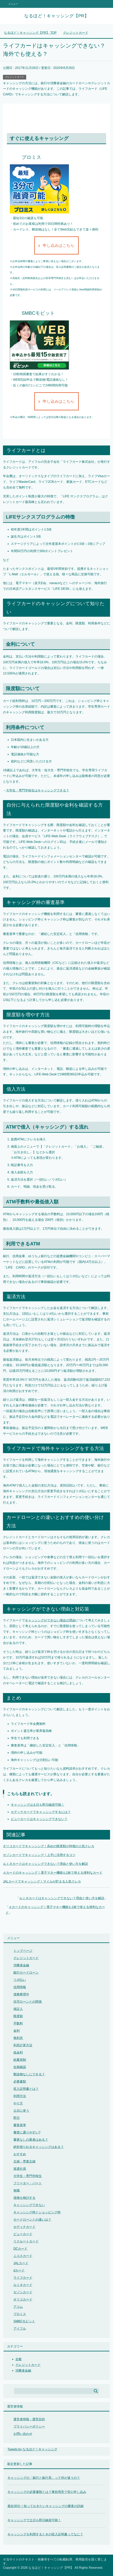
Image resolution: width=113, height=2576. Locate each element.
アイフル (19, 2328)
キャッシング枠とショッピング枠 (37, 2212)
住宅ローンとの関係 (27, 2001)
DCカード (20, 2248)
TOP (30, 32)
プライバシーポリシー (29, 2426)
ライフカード (22, 2277)
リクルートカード (26, 2241)
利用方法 (19, 2096)
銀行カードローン (26, 1972)
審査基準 (19, 2125)
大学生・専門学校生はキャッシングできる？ (37, 790)
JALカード (20, 2263)
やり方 (18, 2103)
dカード (19, 2270)
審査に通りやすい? (26, 2132)
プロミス (19, 2314)
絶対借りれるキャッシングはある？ (38, 2147)
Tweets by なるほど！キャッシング (32, 2449)
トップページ (22, 1950)
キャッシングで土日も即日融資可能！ (34, 2520)
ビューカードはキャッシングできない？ (39, 1819)
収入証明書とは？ (26, 2088)
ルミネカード (22, 2285)
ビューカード (22, 2234)
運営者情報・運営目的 (29, 2419)
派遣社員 (19, 2168)
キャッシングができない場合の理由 (50, 1620)
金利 (16, 2030)
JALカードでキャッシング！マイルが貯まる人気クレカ (42, 1881)
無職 (16, 2190)
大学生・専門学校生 (27, 2176)
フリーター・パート (27, 2183)
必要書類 (19, 2081)
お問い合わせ (22, 2433)
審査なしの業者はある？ (30, 2139)
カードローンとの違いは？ (32, 2219)
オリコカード (22, 2299)
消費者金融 (21, 1965)
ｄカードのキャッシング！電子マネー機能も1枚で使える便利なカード (52, 1872)
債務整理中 (21, 1994)
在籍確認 (19, 2067)
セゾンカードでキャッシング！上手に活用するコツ (39, 1855)
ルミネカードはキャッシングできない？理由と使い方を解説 (45, 1863)
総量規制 (19, 2059)
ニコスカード (22, 2256)
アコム (18, 2306)
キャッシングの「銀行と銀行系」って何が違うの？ (43, 2477)
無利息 (18, 2038)
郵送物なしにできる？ (29, 2074)
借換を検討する (24, 2197)
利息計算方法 (22, 2045)
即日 (16, 2118)
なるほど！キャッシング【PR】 (56, 15)
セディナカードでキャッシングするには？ (41, 1812)
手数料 (18, 2023)
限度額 (18, 2016)
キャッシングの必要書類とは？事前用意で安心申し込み (46, 2492)
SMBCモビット (24, 2321)
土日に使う (21, 2110)
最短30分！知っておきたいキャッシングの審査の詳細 (45, 2506)
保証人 (18, 2009)
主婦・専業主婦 (24, 2161)
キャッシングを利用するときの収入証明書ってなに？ (45, 2534)
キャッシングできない (29, 2205)
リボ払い (19, 1979)
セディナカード (24, 2226)
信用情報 (19, 1987)
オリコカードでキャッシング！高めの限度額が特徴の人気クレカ (48, 1846)
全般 (18, 2359)
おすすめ (19, 2154)
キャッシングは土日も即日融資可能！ (37, 1804)
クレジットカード (14, 77)
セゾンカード (22, 2292)
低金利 (18, 2052)
